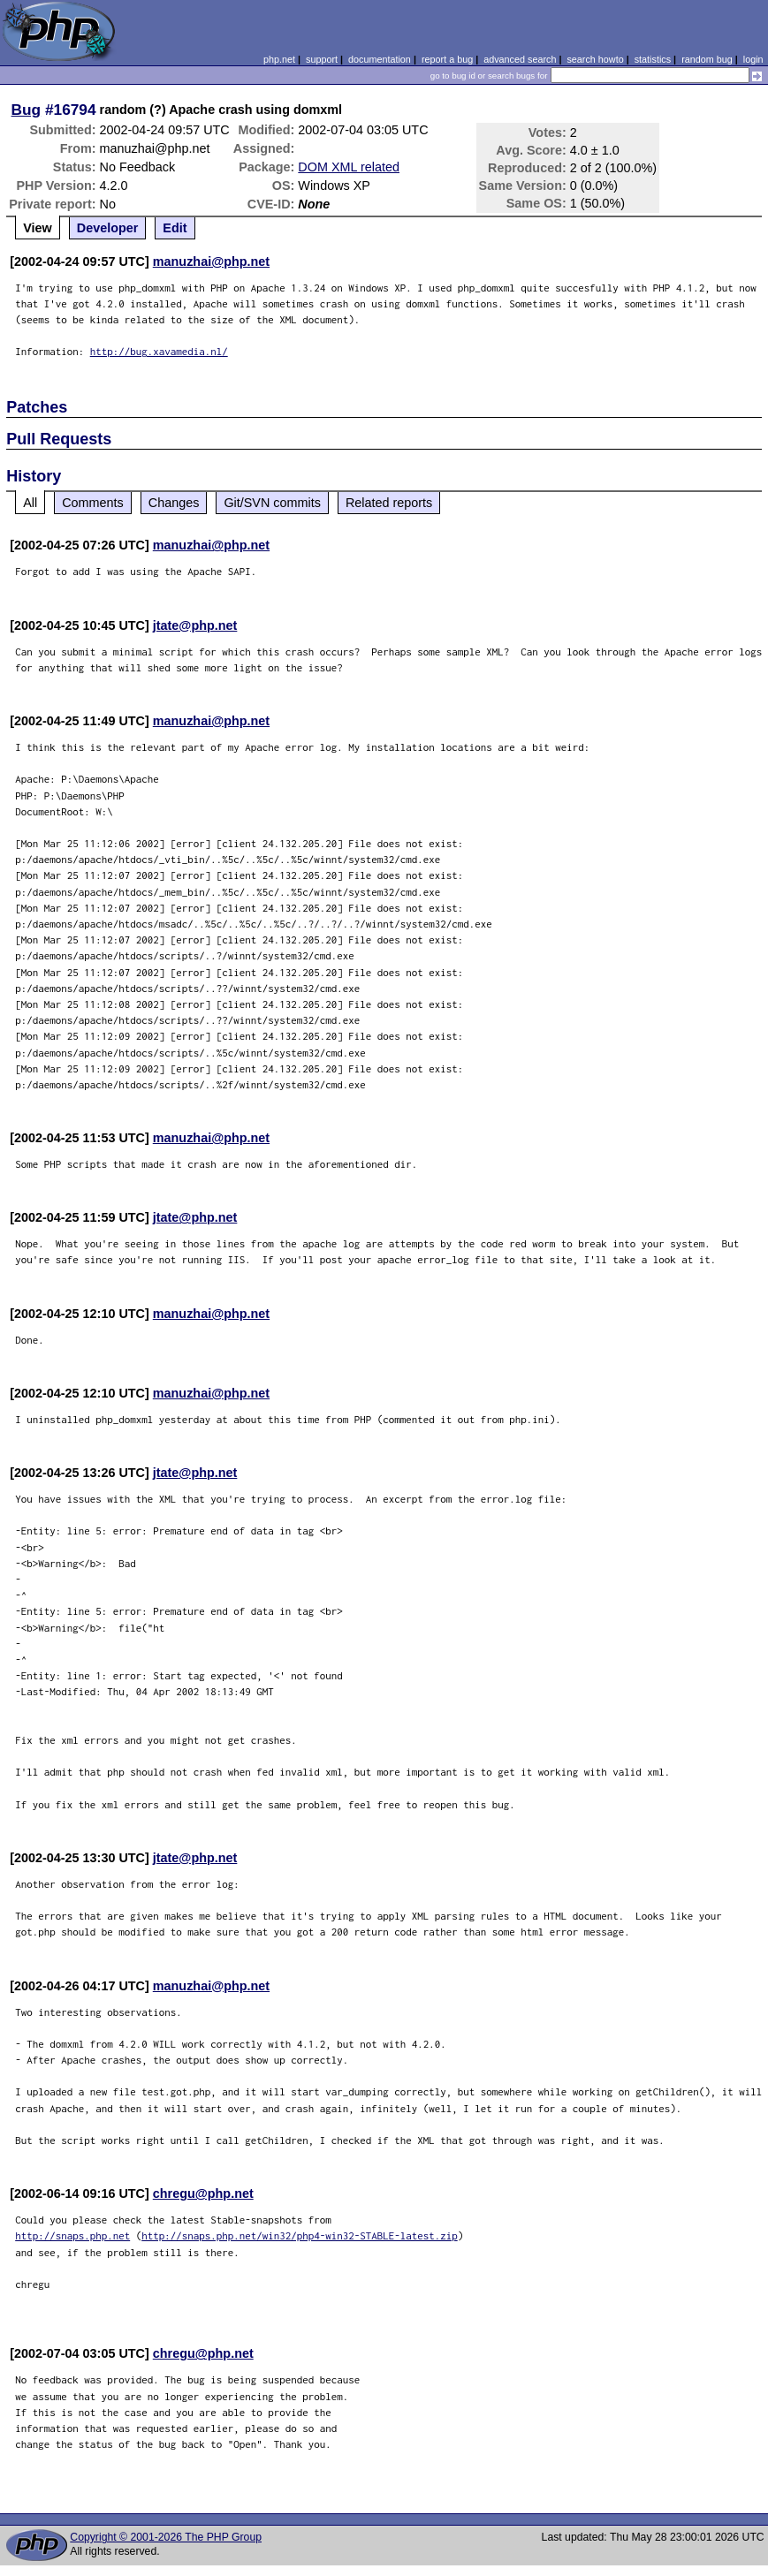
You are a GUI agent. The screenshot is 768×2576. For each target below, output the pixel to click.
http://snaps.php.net (72, 2235)
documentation (379, 59)
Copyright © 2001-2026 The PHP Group (166, 2537)
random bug (707, 59)
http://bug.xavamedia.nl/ (159, 351)
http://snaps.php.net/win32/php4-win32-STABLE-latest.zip (299, 2235)
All (30, 503)
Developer (108, 228)
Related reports (389, 503)
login (753, 59)
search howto (594, 59)
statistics (653, 59)
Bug (26, 109)
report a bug (447, 59)
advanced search (519, 59)
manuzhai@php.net (211, 261)
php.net (279, 59)
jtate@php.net (195, 625)
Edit (174, 228)
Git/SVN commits (272, 503)
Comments (93, 503)
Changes (174, 503)
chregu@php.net (203, 2193)
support (322, 59)
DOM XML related (348, 167)
